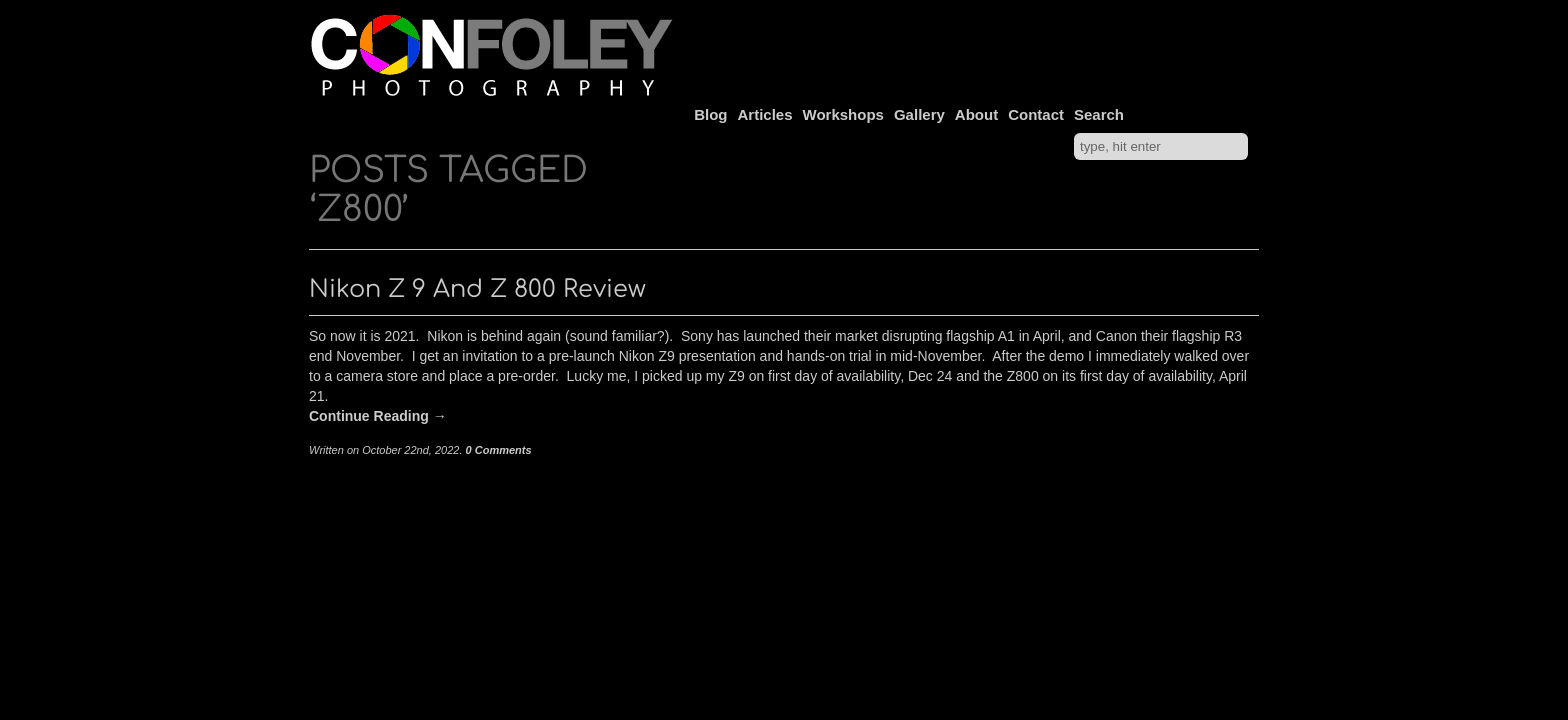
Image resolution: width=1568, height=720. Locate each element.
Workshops (843, 114)
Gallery (919, 114)
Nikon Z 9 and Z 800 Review (477, 289)
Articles (765, 114)
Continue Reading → (378, 416)
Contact (1036, 114)
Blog (710, 114)
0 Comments (499, 450)
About (976, 114)
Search (1099, 114)
